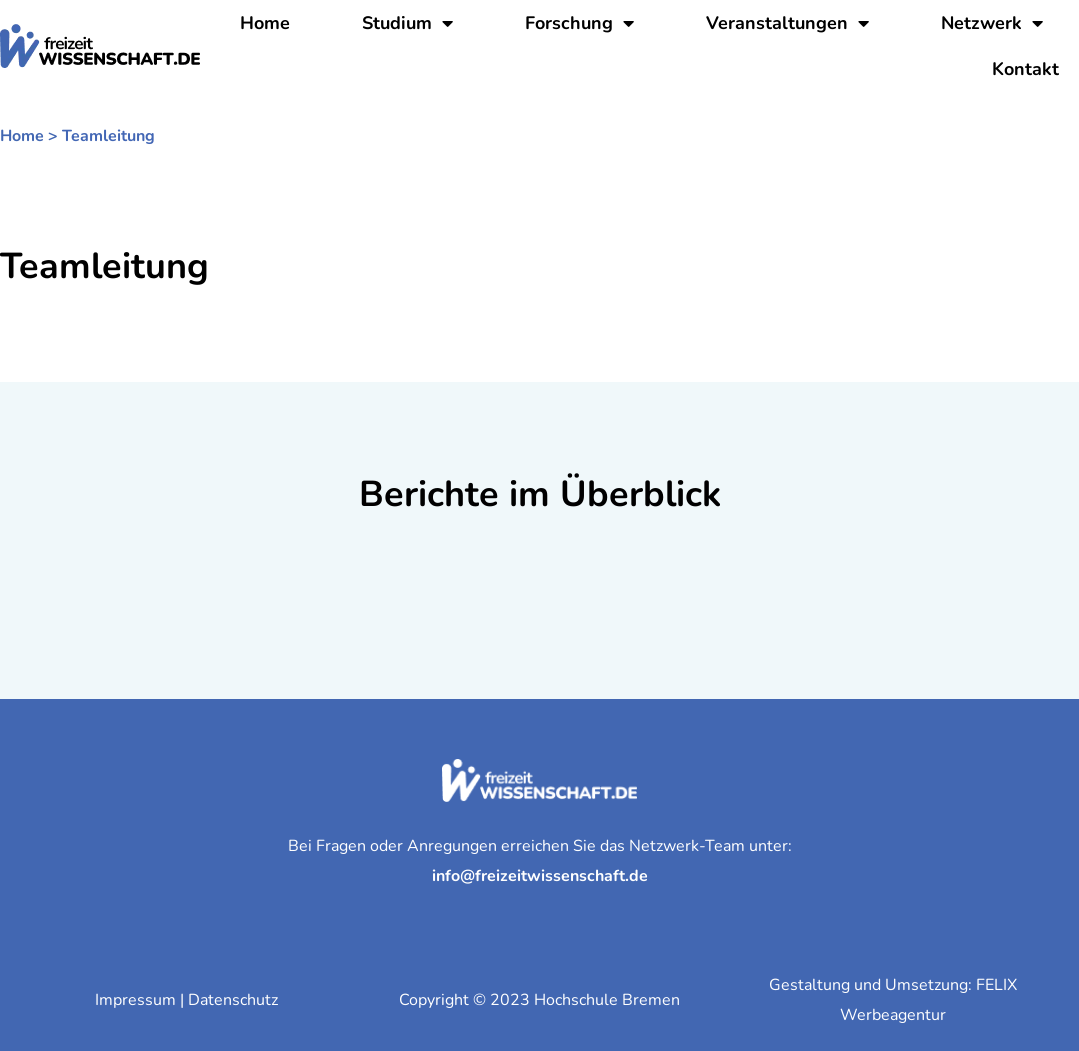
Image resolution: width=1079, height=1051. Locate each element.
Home (265, 23)
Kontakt (1025, 69)
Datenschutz (233, 1000)
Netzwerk (992, 23)
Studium (407, 23)
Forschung (579, 23)
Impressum (135, 1000)
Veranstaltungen (787, 23)
